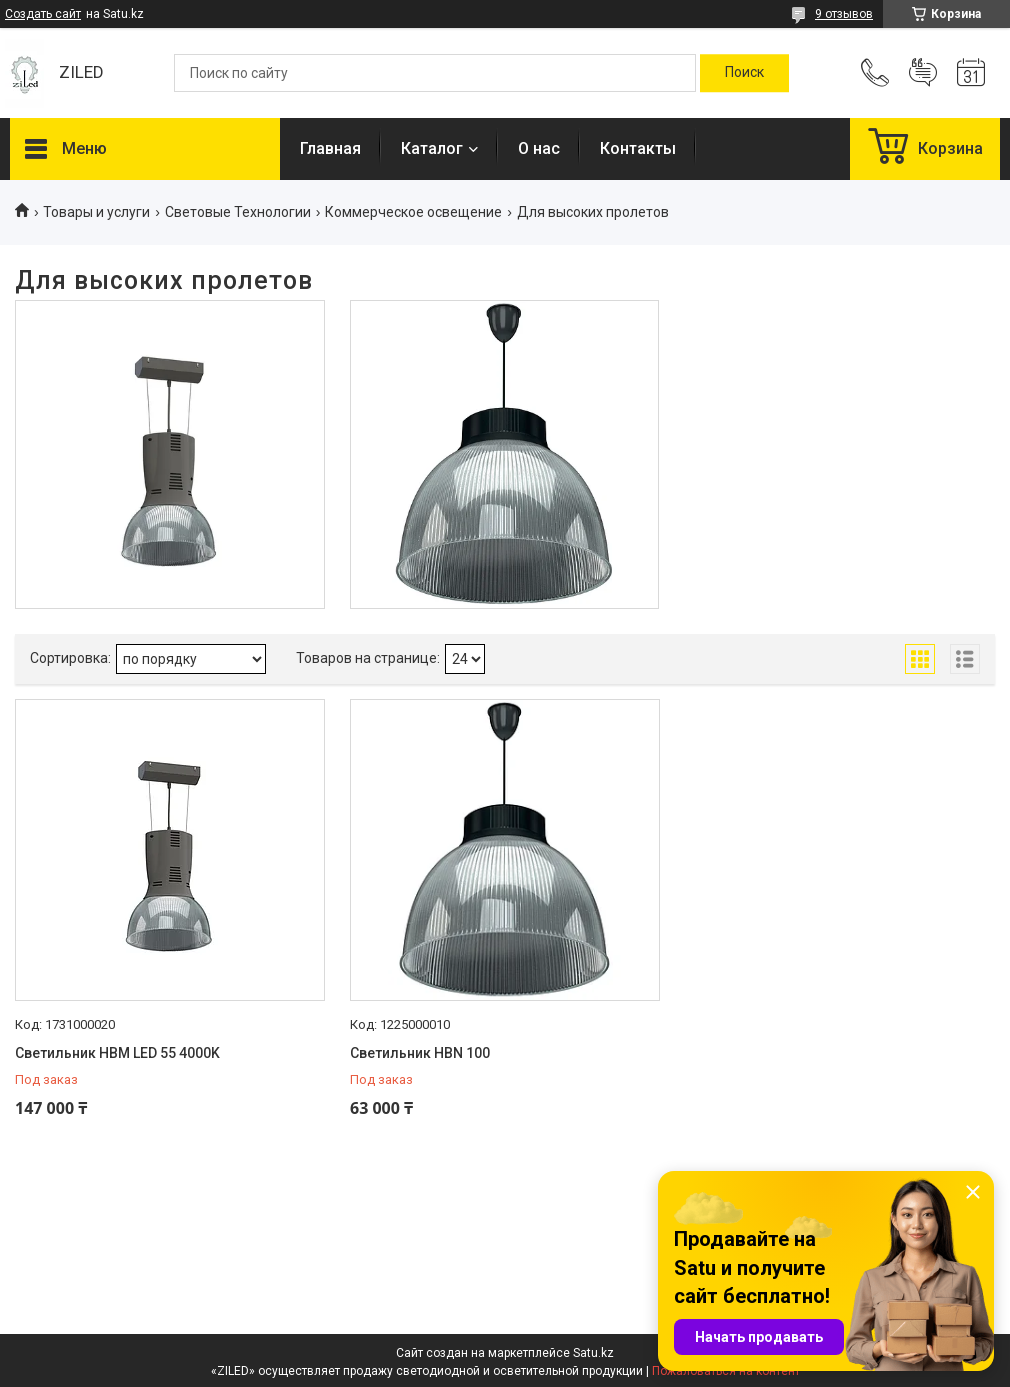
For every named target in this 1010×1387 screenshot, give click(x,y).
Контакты (638, 148)
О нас (539, 148)
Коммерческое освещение (413, 212)
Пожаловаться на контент (726, 1371)
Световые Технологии (238, 212)
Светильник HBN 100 (420, 1053)
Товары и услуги (96, 212)
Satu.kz (593, 1353)
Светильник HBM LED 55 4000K (117, 1053)
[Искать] (744, 73)
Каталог (432, 148)
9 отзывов (844, 14)
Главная (330, 148)
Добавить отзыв (923, 73)
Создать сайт (43, 14)
